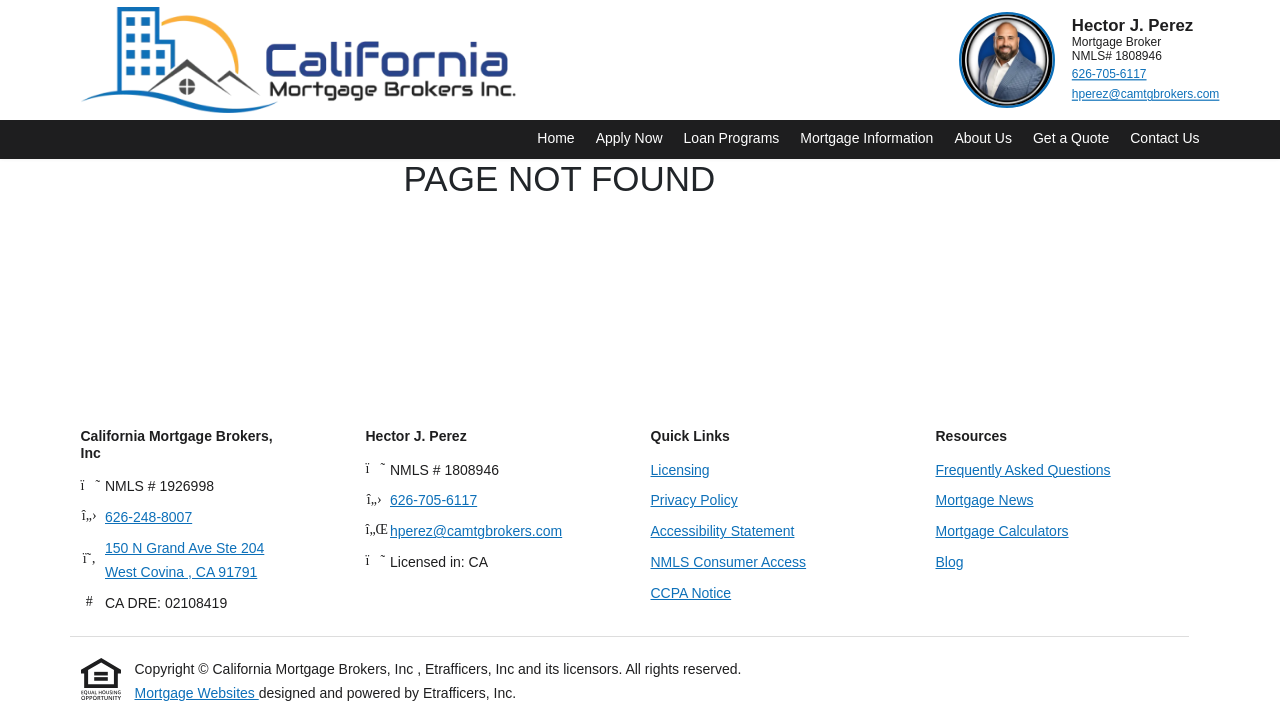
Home (555, 138)
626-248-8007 (148, 517)
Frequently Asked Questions (1023, 470)
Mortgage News (985, 500)
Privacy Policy (694, 500)
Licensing (680, 470)
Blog (950, 562)
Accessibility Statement (723, 531)
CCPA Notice (691, 593)
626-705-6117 (1108, 74)
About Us (983, 138)
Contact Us (1164, 138)
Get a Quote (1071, 138)
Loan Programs (732, 138)
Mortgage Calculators (1002, 531)
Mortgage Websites (197, 693)
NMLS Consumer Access (729, 562)
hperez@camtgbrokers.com (1145, 94)
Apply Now (629, 138)
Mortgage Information (866, 138)
